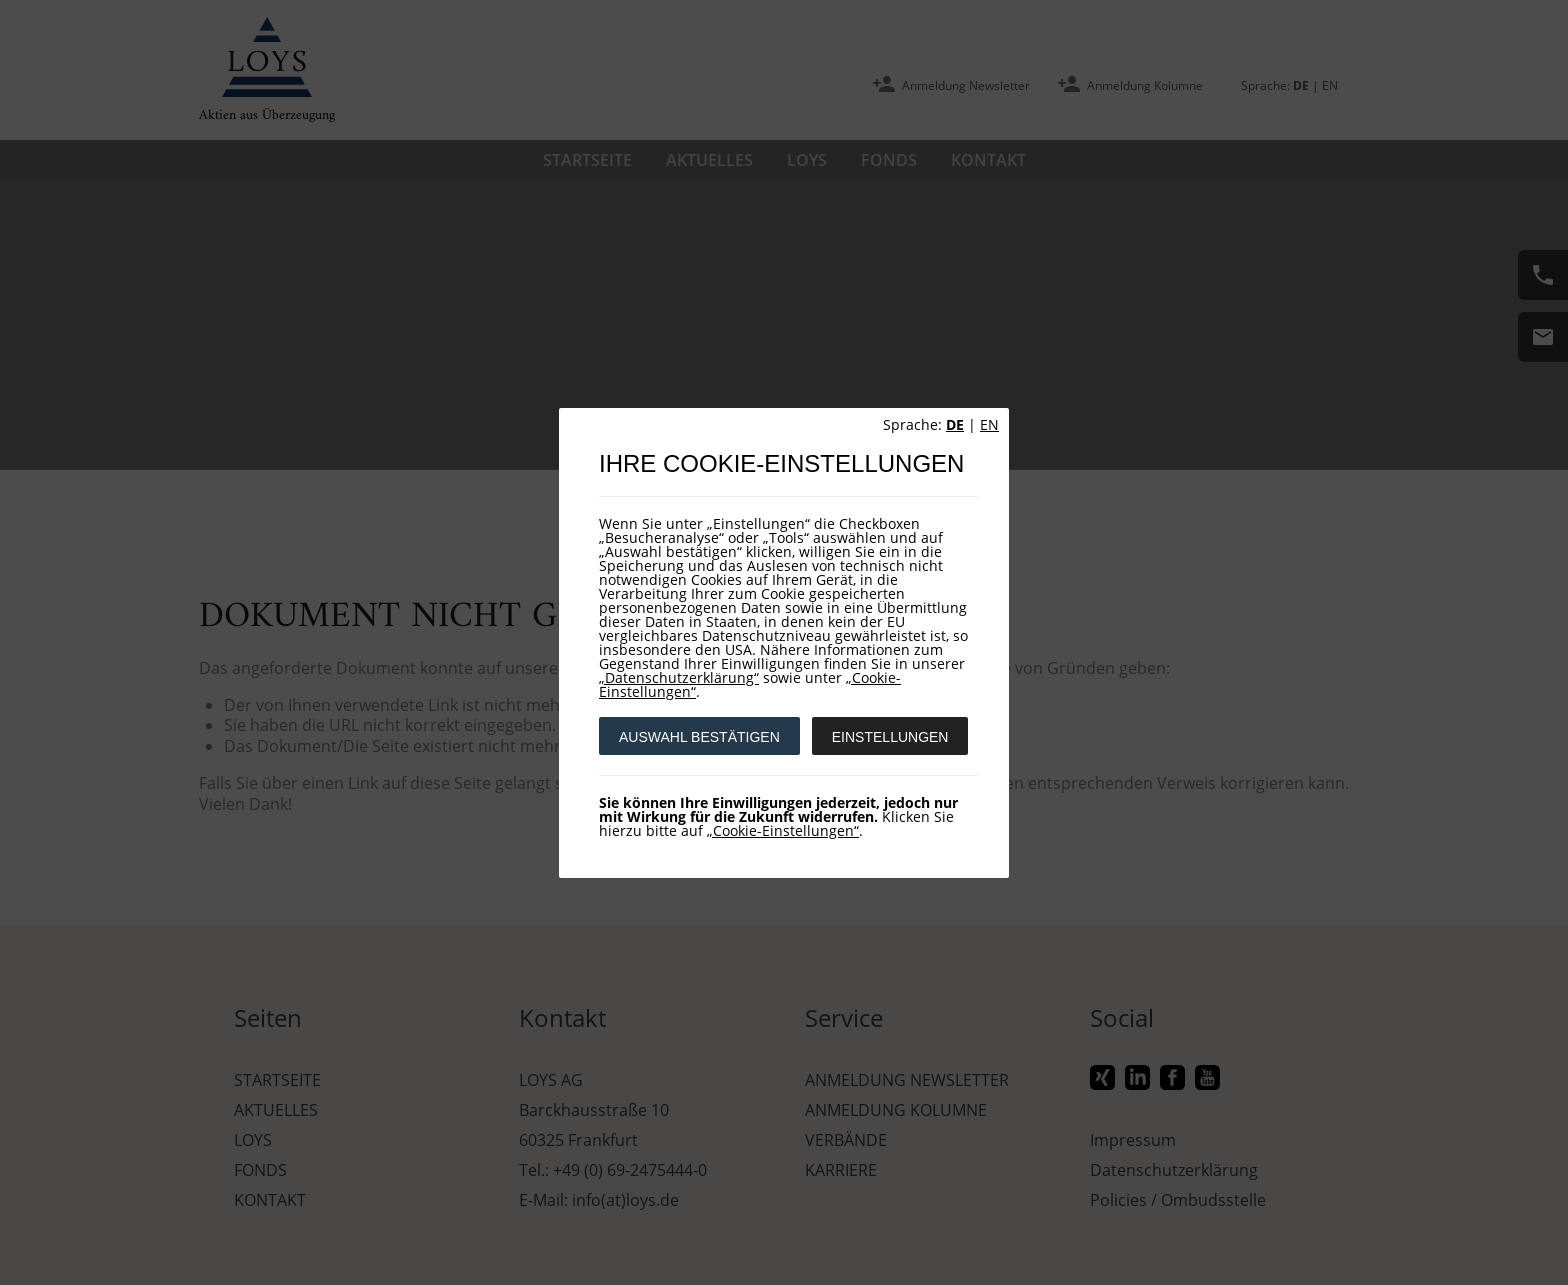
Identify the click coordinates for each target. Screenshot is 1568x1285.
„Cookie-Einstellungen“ (783, 830)
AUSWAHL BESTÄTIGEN (699, 737)
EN (989, 424)
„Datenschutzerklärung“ (679, 677)
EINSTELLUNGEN (890, 737)
